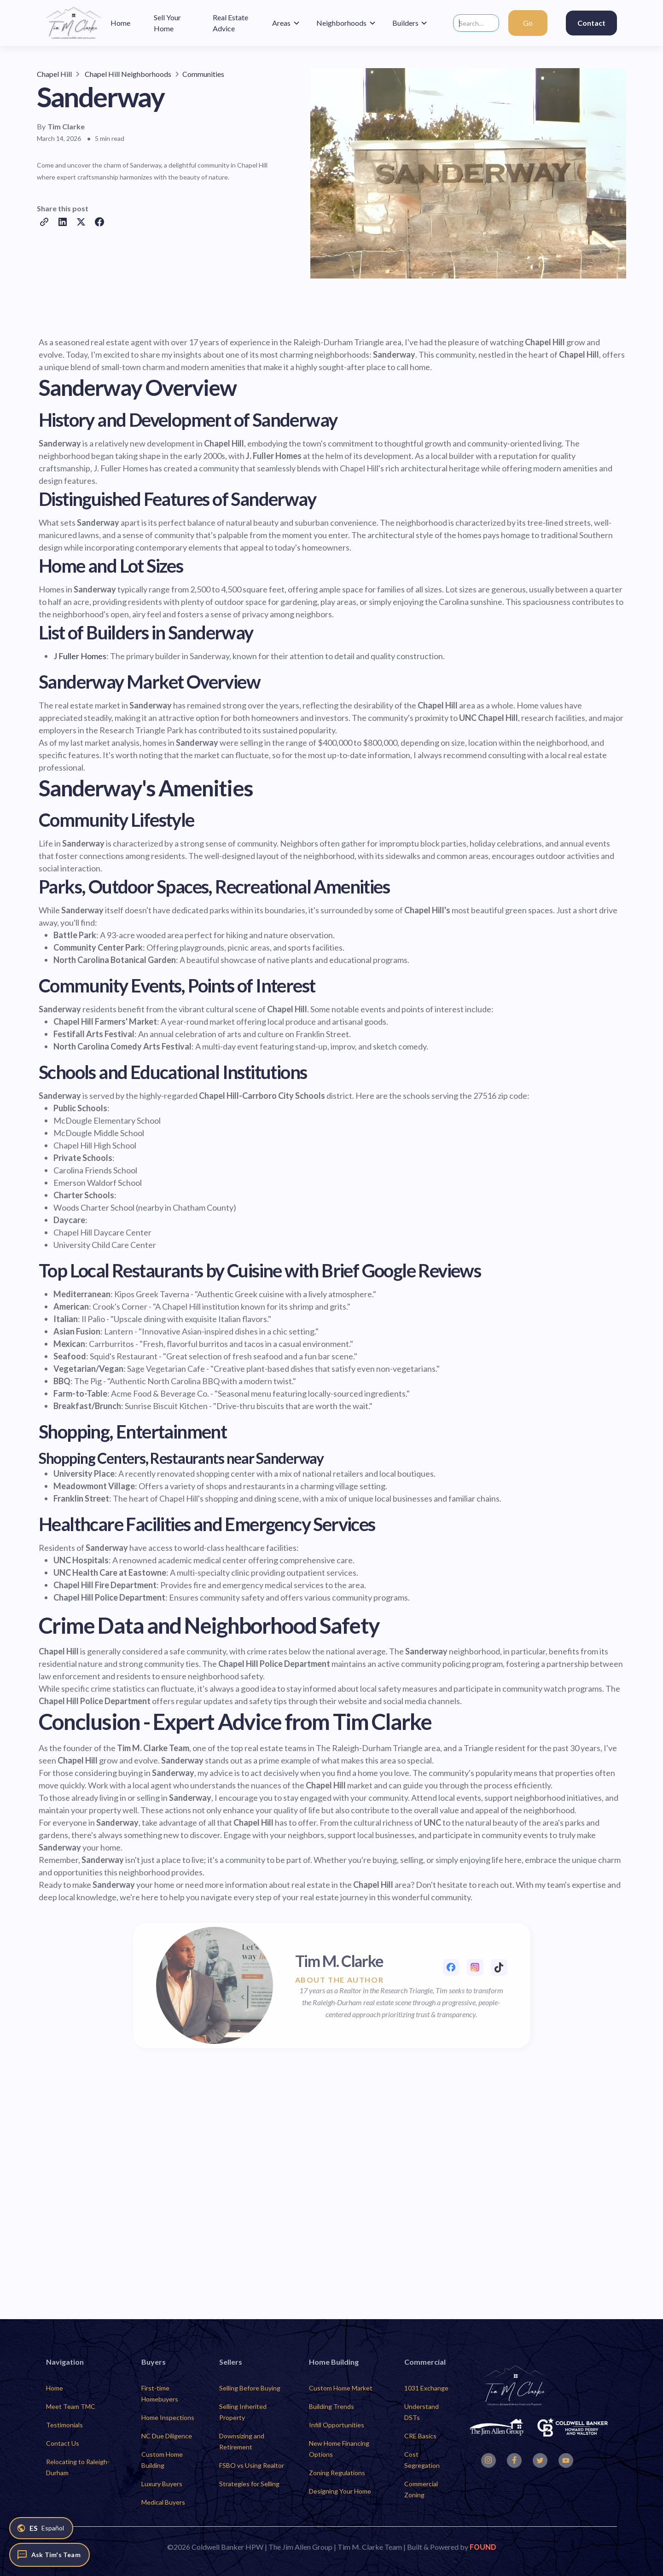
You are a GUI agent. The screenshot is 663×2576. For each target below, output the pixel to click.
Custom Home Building (162, 2459)
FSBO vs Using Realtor (251, 2465)
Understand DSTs (421, 2411)
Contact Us (62, 2443)
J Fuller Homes (79, 656)
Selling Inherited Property (243, 2411)
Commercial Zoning (421, 2489)
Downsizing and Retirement (241, 2441)
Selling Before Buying (249, 2388)
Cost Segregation (422, 2459)
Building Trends (331, 2406)
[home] (73, 23)
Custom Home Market (340, 2388)
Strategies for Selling (249, 2484)
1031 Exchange (426, 2388)
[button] (286, 23)
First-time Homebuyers (159, 2393)
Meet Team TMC (70, 2406)
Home (54, 2388)
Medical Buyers (163, 2502)
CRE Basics (420, 2436)
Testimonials (64, 2425)
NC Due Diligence (166, 2436)
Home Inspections (167, 2417)
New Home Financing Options (339, 2448)
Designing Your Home (340, 2491)
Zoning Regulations (337, 2473)
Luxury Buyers (161, 2484)
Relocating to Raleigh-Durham (78, 2467)
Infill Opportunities (336, 2425)
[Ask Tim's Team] (49, 2555)
